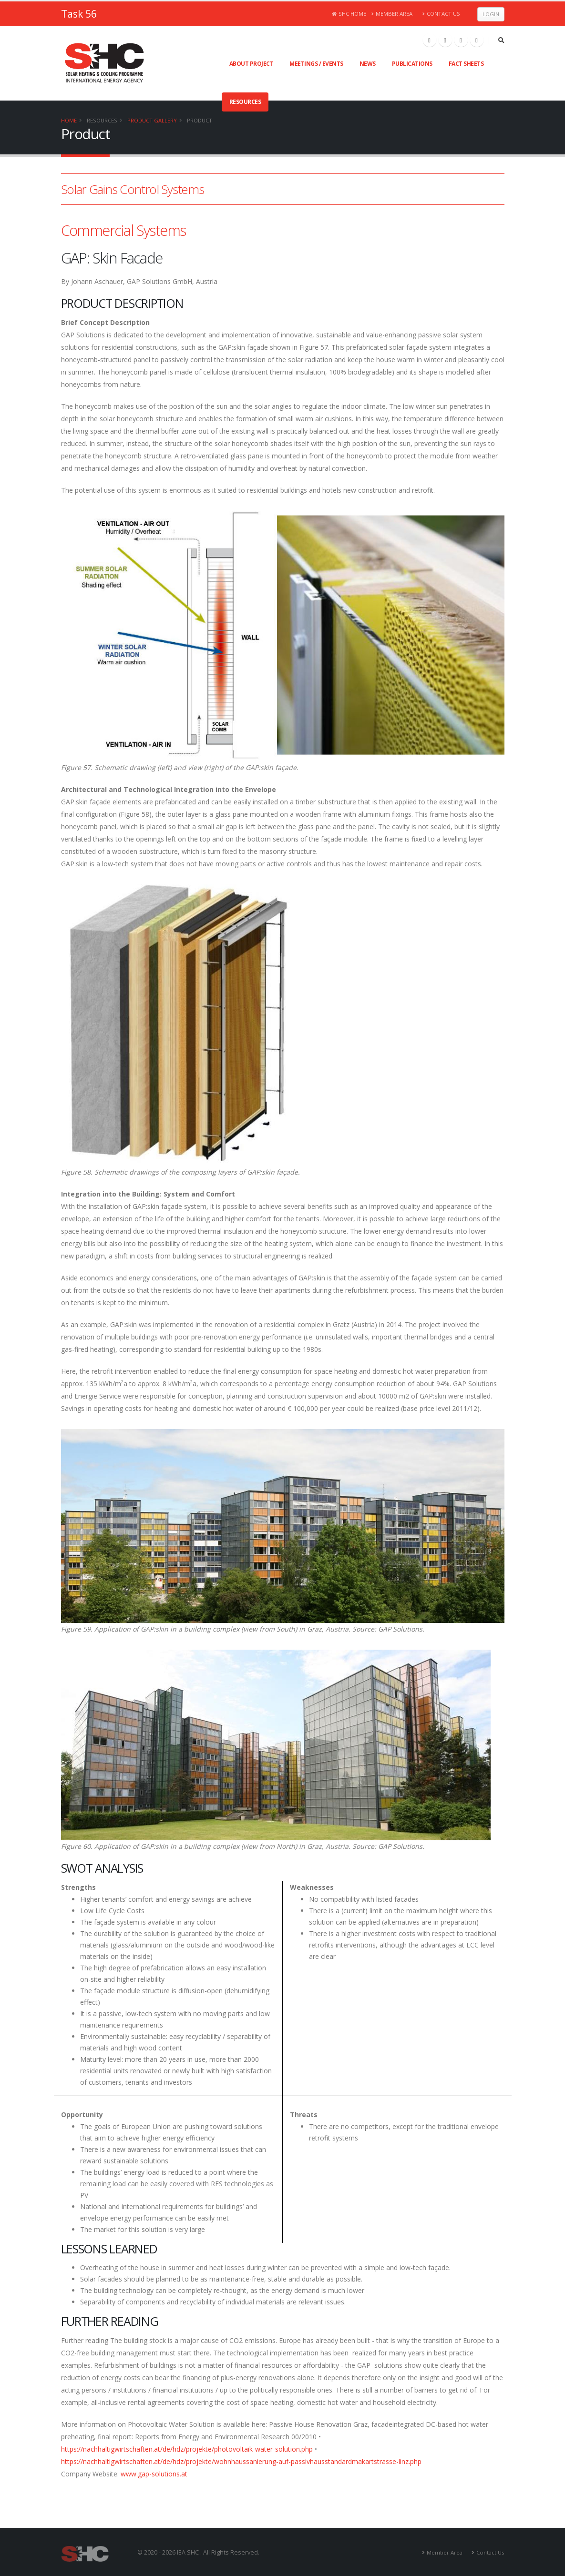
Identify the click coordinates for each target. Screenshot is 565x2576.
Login (491, 14)
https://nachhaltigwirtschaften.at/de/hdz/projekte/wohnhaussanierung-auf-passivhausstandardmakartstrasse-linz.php (241, 2461)
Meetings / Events (316, 64)
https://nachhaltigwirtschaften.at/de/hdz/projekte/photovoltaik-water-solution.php (187, 2449)
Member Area (392, 13)
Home (69, 120)
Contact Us (441, 13)
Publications (412, 64)
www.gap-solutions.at (154, 2473)
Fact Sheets (466, 64)
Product (199, 120)
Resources (245, 102)
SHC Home (349, 13)
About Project (251, 64)
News (368, 64)
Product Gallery (152, 120)
